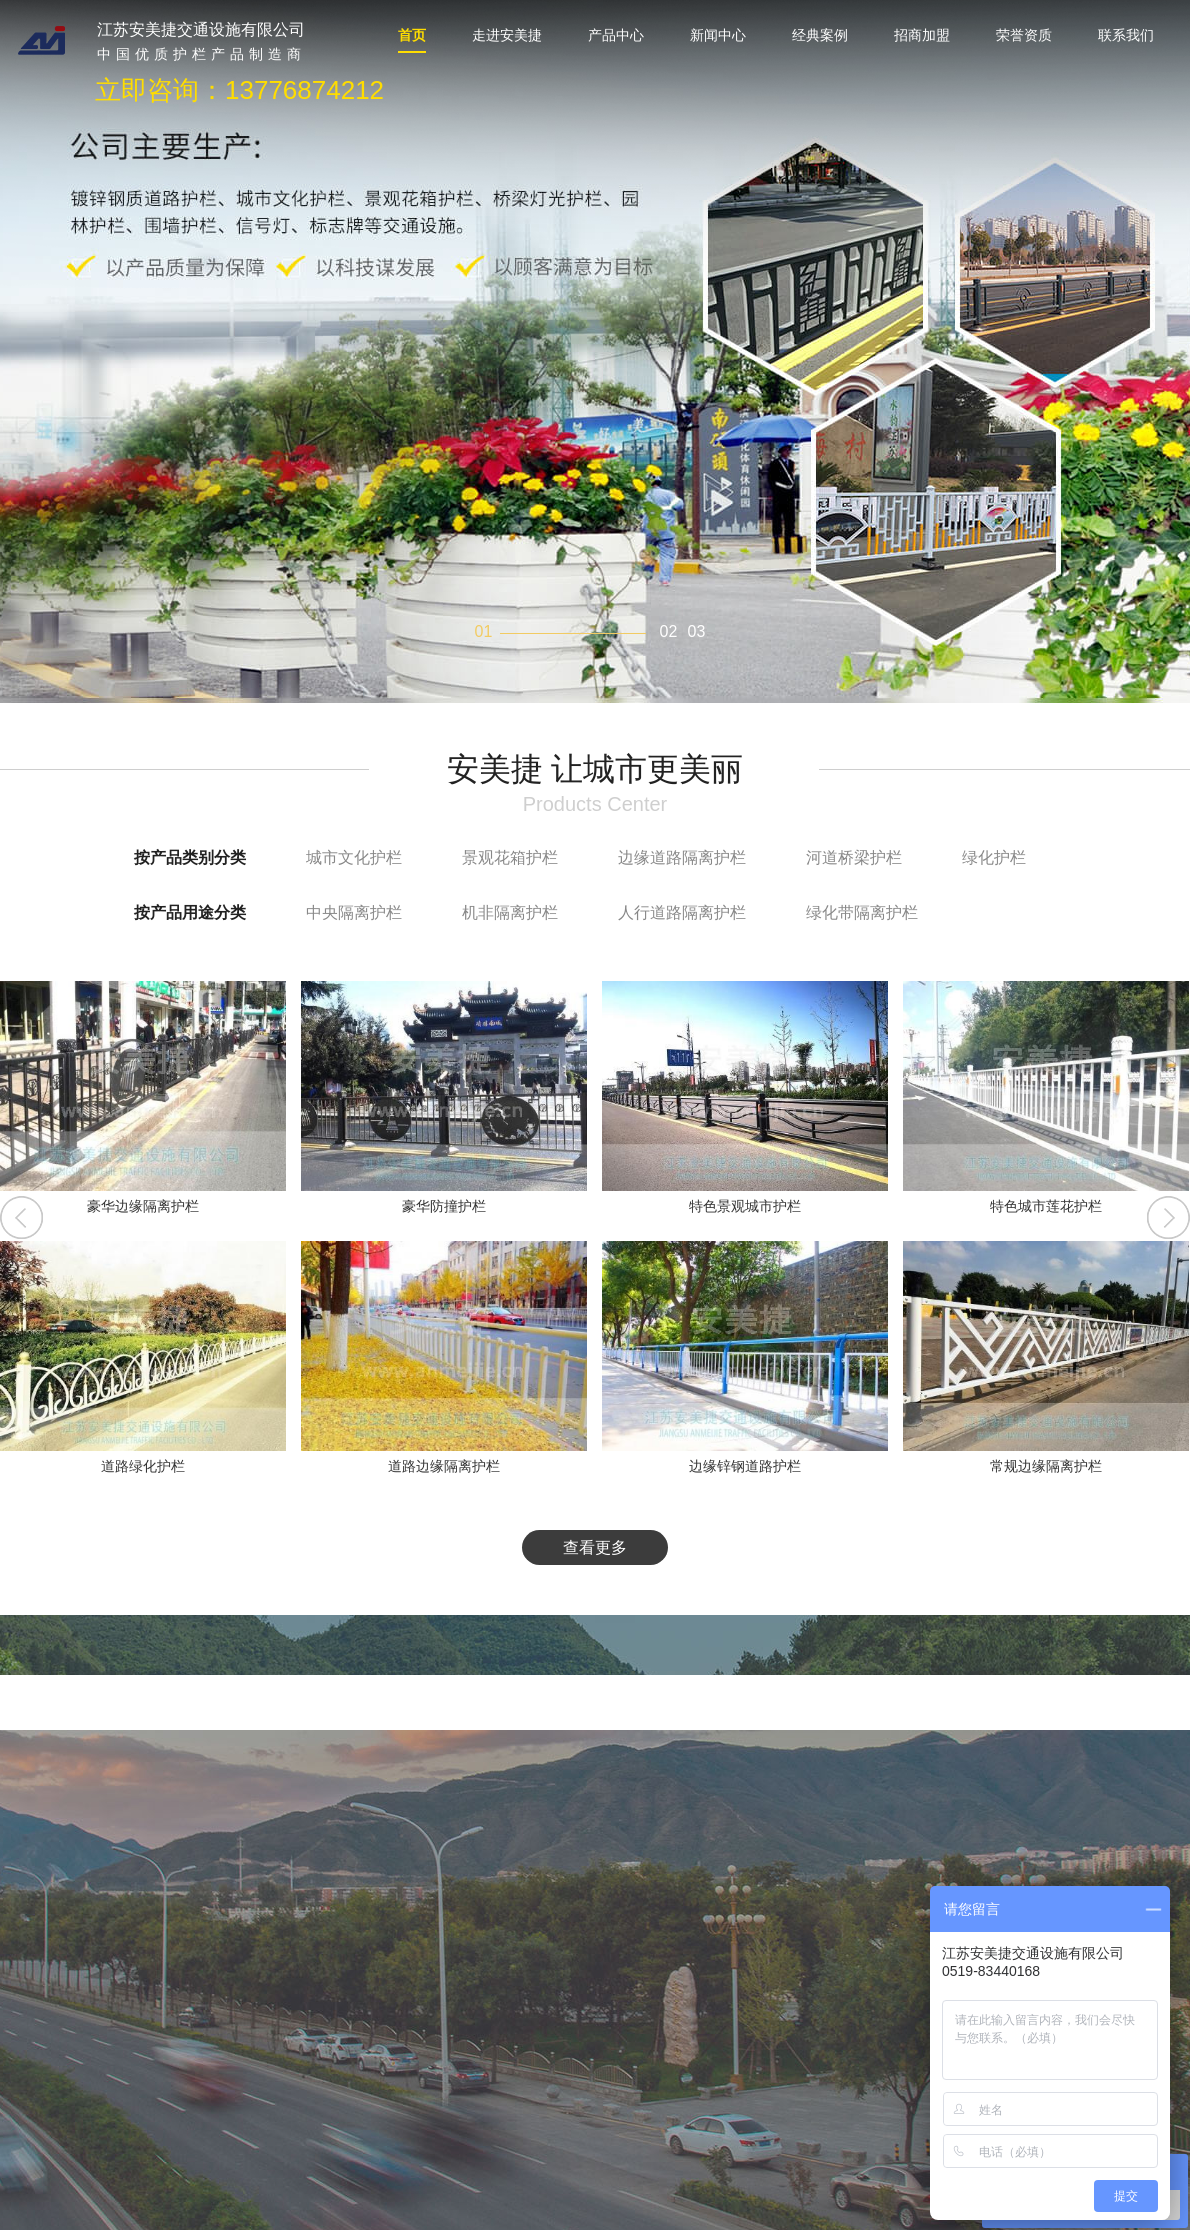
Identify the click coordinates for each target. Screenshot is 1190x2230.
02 (669, 631)
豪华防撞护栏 (444, 1206)
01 (484, 631)
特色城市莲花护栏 (1046, 1206)
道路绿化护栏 (143, 1466)
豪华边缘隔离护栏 (143, 1206)
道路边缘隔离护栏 (444, 1466)
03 (697, 631)
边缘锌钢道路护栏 (745, 1466)
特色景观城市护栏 (745, 1206)
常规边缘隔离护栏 (1046, 1466)
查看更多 (595, 1547)
